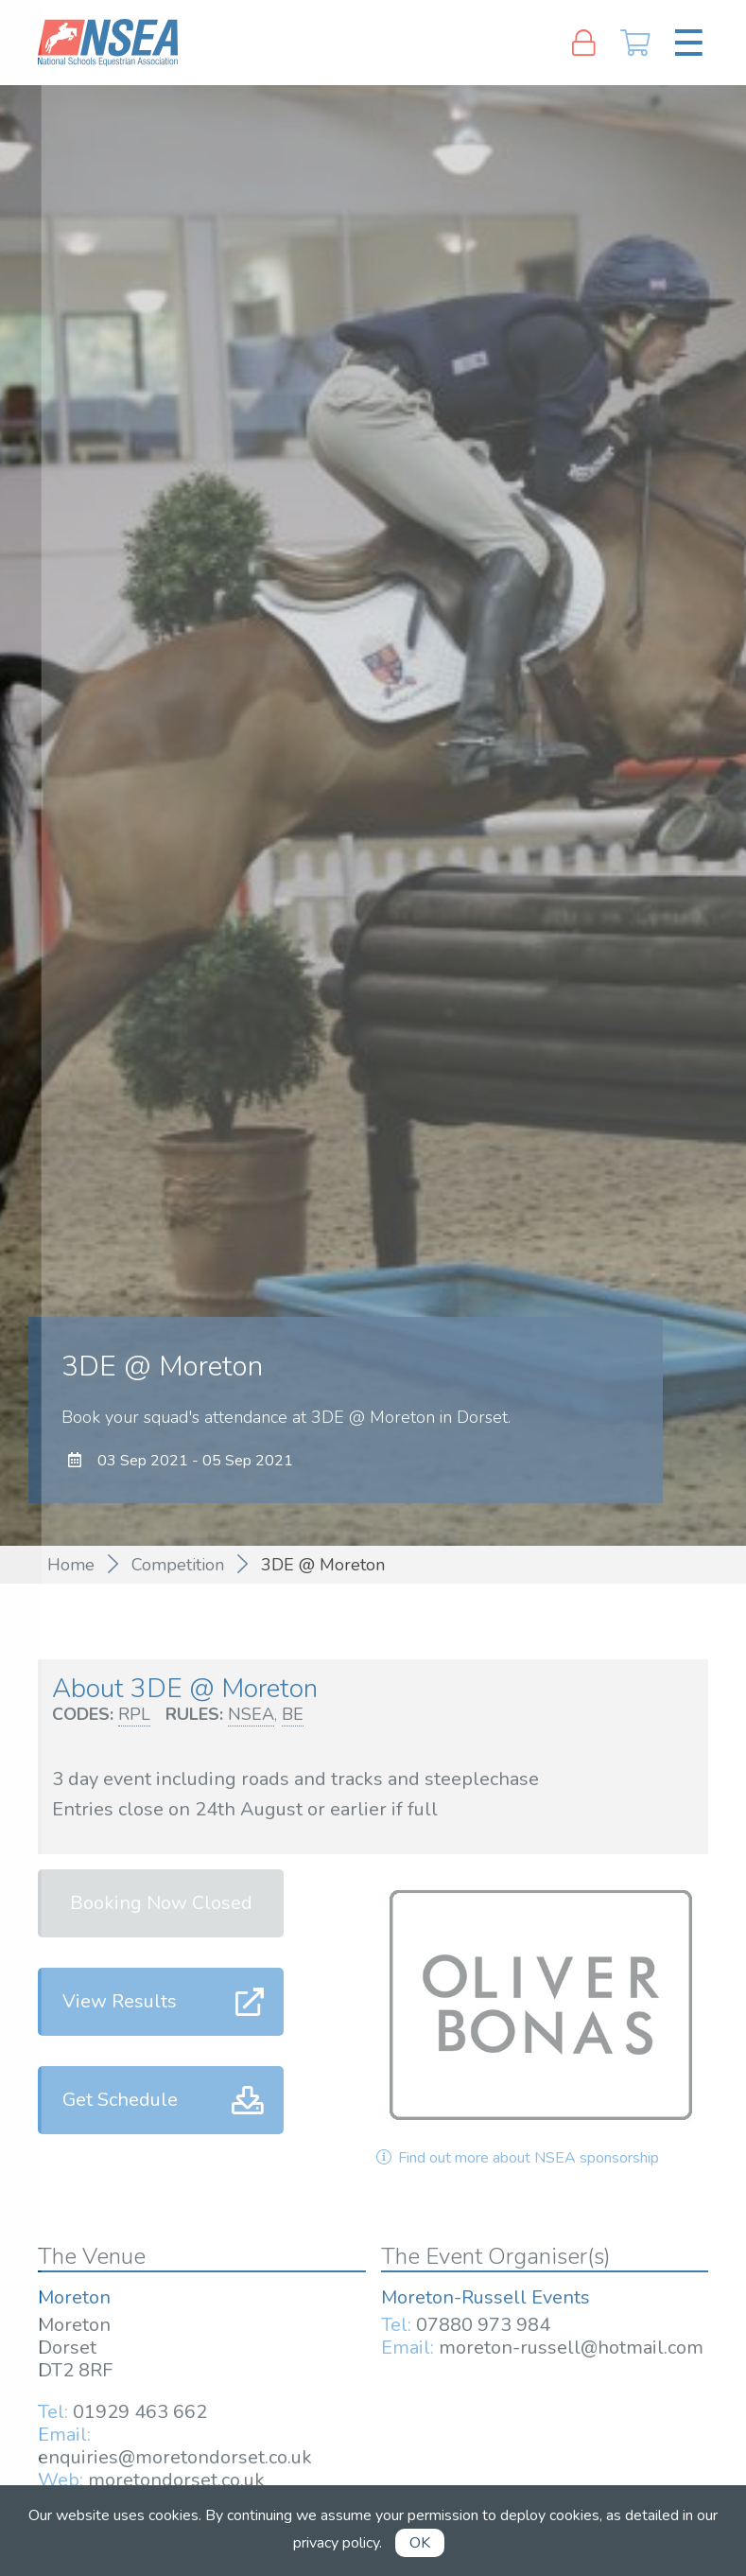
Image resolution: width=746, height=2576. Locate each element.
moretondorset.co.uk (176, 2480)
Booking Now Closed (161, 1903)
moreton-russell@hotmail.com (571, 2347)
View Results (119, 2001)
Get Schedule (120, 2099)
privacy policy (336, 2542)
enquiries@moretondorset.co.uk (175, 2457)
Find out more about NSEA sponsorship (516, 2157)
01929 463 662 (140, 2412)
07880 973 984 (483, 2325)
